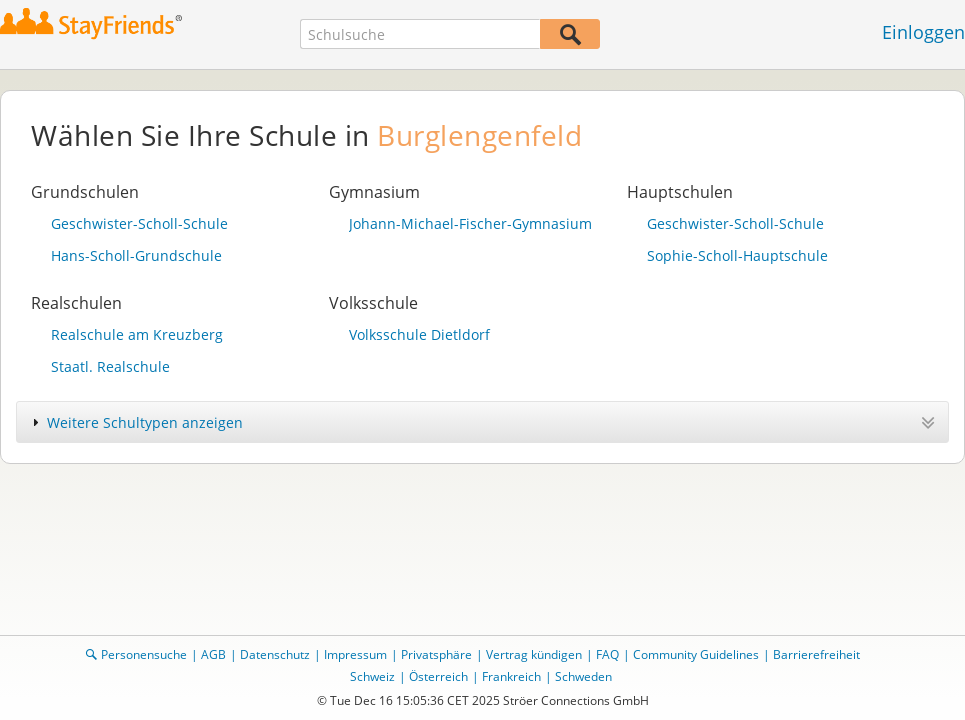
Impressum (355, 654)
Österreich (438, 676)
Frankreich (511, 676)
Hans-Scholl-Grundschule (136, 255)
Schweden (583, 676)
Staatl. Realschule (110, 366)
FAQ (607, 654)
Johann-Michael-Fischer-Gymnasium (470, 223)
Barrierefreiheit (816, 654)
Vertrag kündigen (534, 654)
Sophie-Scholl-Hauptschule (737, 255)
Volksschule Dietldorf (419, 334)
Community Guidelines (696, 654)
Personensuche (144, 654)
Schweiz (372, 676)
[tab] (482, 422)
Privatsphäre (436, 654)
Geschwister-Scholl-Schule (139, 223)
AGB (213, 654)
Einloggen (923, 32)
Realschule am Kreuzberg (137, 334)
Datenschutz (275, 654)
